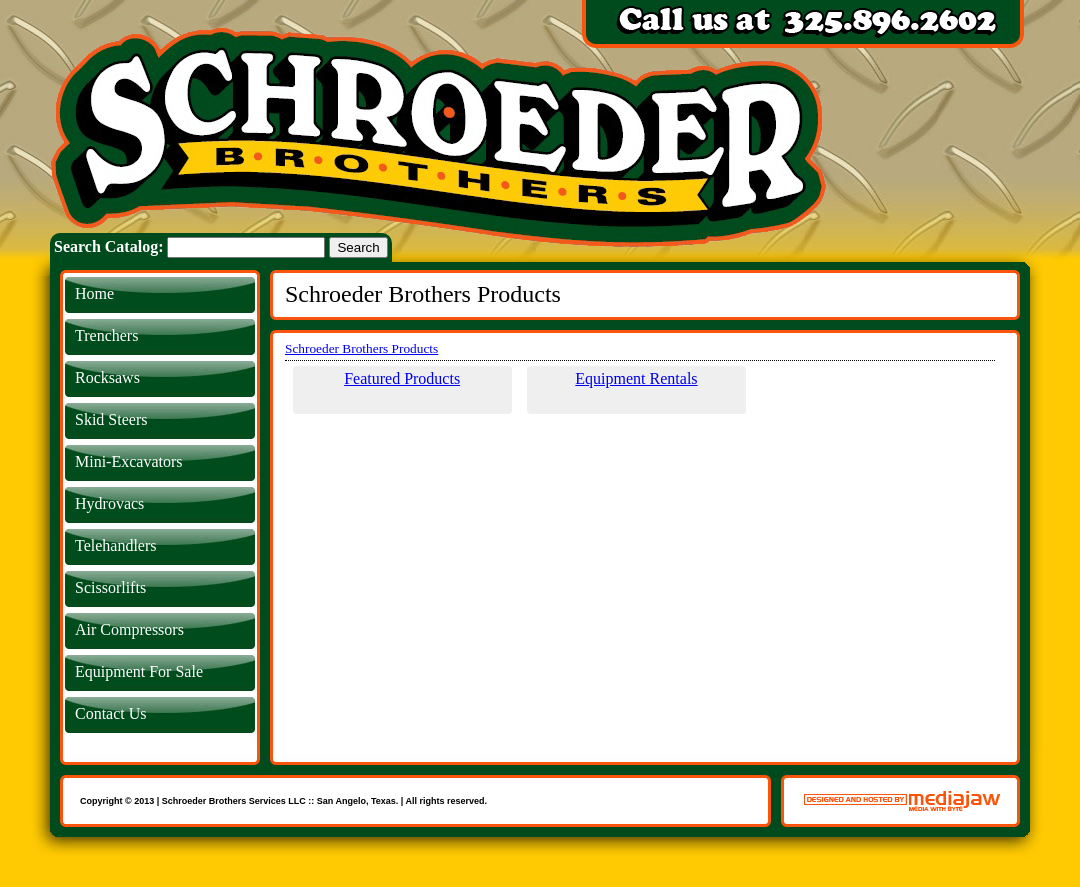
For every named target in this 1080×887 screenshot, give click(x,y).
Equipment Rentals (636, 378)
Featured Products (402, 378)
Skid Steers (111, 419)
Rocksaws (107, 377)
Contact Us (111, 713)
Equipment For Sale (139, 671)
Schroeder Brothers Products (361, 348)
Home (94, 293)
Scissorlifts (110, 587)
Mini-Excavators (129, 461)
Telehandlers (116, 545)
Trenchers (106, 335)
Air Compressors (129, 629)
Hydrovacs (109, 503)
